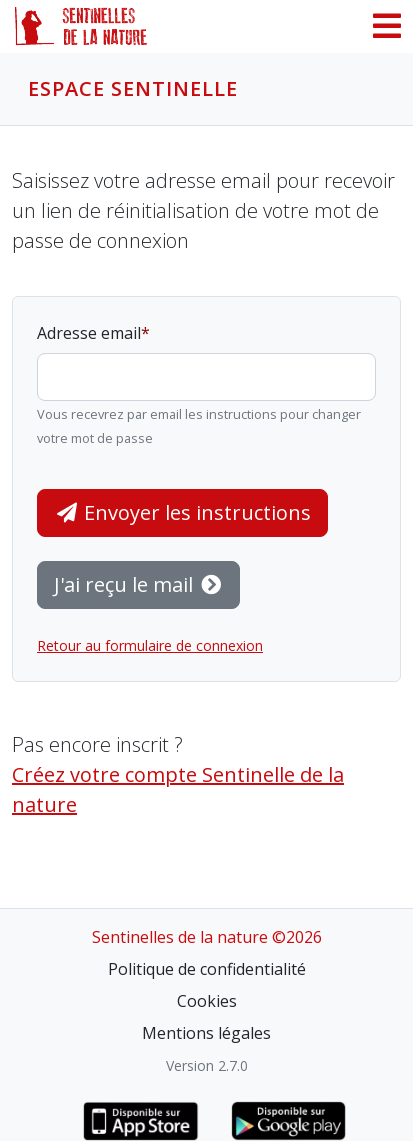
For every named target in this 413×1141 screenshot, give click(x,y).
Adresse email (89, 333)
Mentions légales (206, 1033)
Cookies (207, 1001)
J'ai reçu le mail (138, 584)
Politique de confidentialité (207, 969)
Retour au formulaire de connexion (150, 645)
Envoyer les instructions (182, 512)
